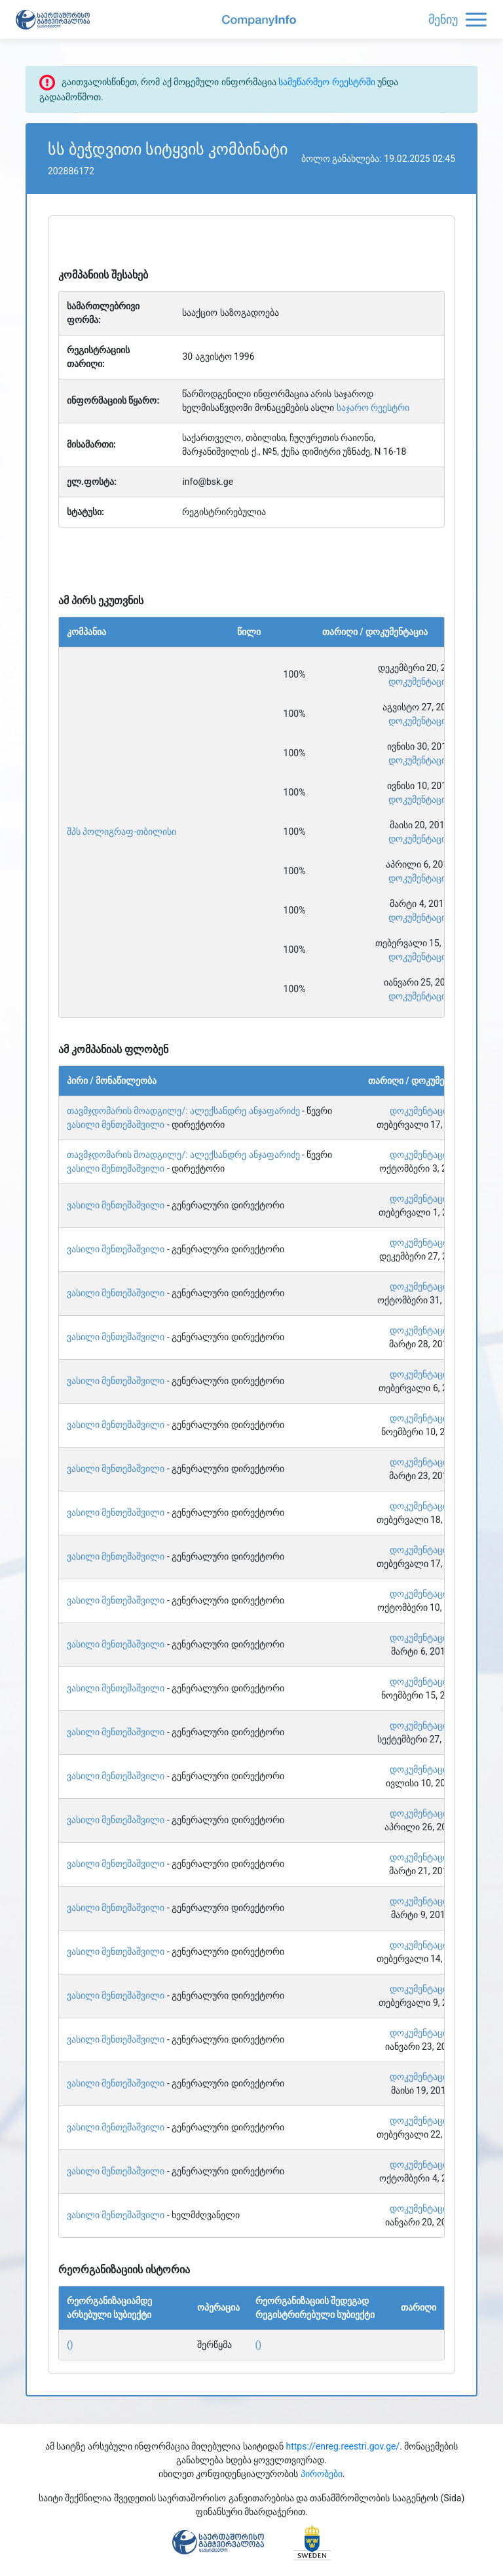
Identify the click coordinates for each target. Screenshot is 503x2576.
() (70, 2344)
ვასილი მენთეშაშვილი (115, 1124)
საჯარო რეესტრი (373, 407)
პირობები (322, 2474)
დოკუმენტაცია (419, 681)
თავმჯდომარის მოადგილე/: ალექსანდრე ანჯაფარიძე (183, 1110)
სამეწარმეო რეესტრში (326, 82)
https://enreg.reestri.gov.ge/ (343, 2446)
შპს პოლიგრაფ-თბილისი (121, 831)
